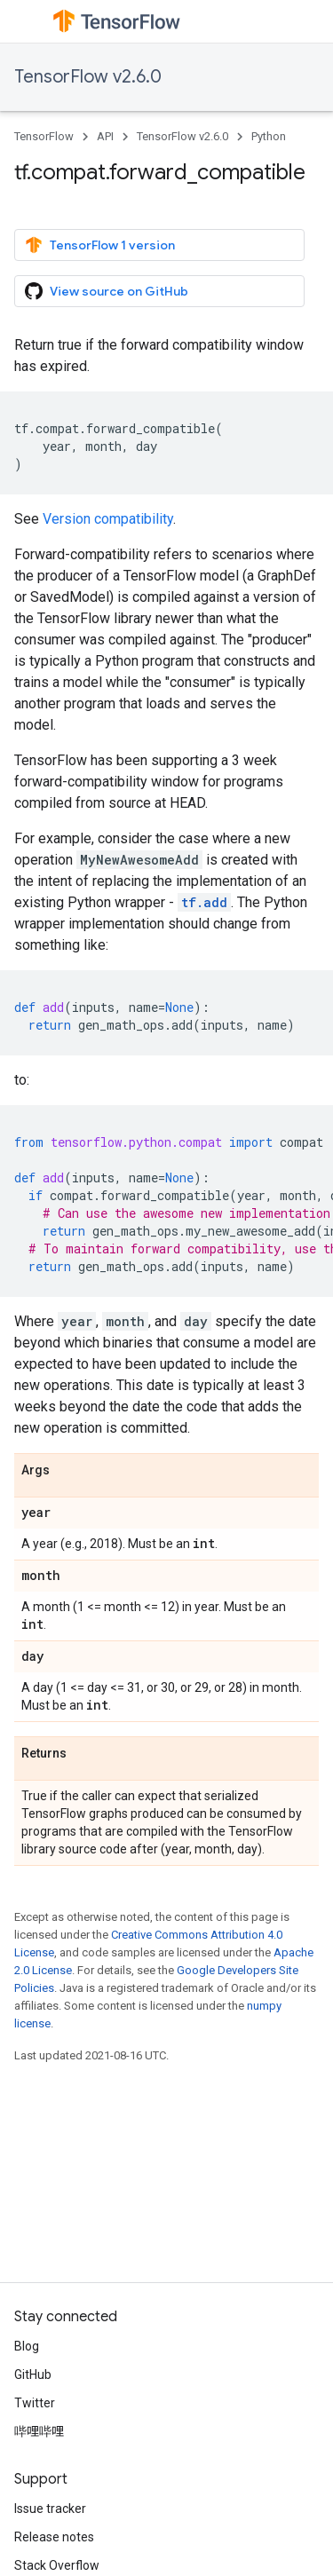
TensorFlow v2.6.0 (88, 77)
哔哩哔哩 (39, 2431)
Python (268, 136)
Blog (26, 2346)
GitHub (33, 2374)
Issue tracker (50, 2508)
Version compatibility (108, 518)
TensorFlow (44, 136)
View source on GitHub (106, 291)
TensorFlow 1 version (100, 245)
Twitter (34, 2403)
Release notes (54, 2537)
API (105, 136)
